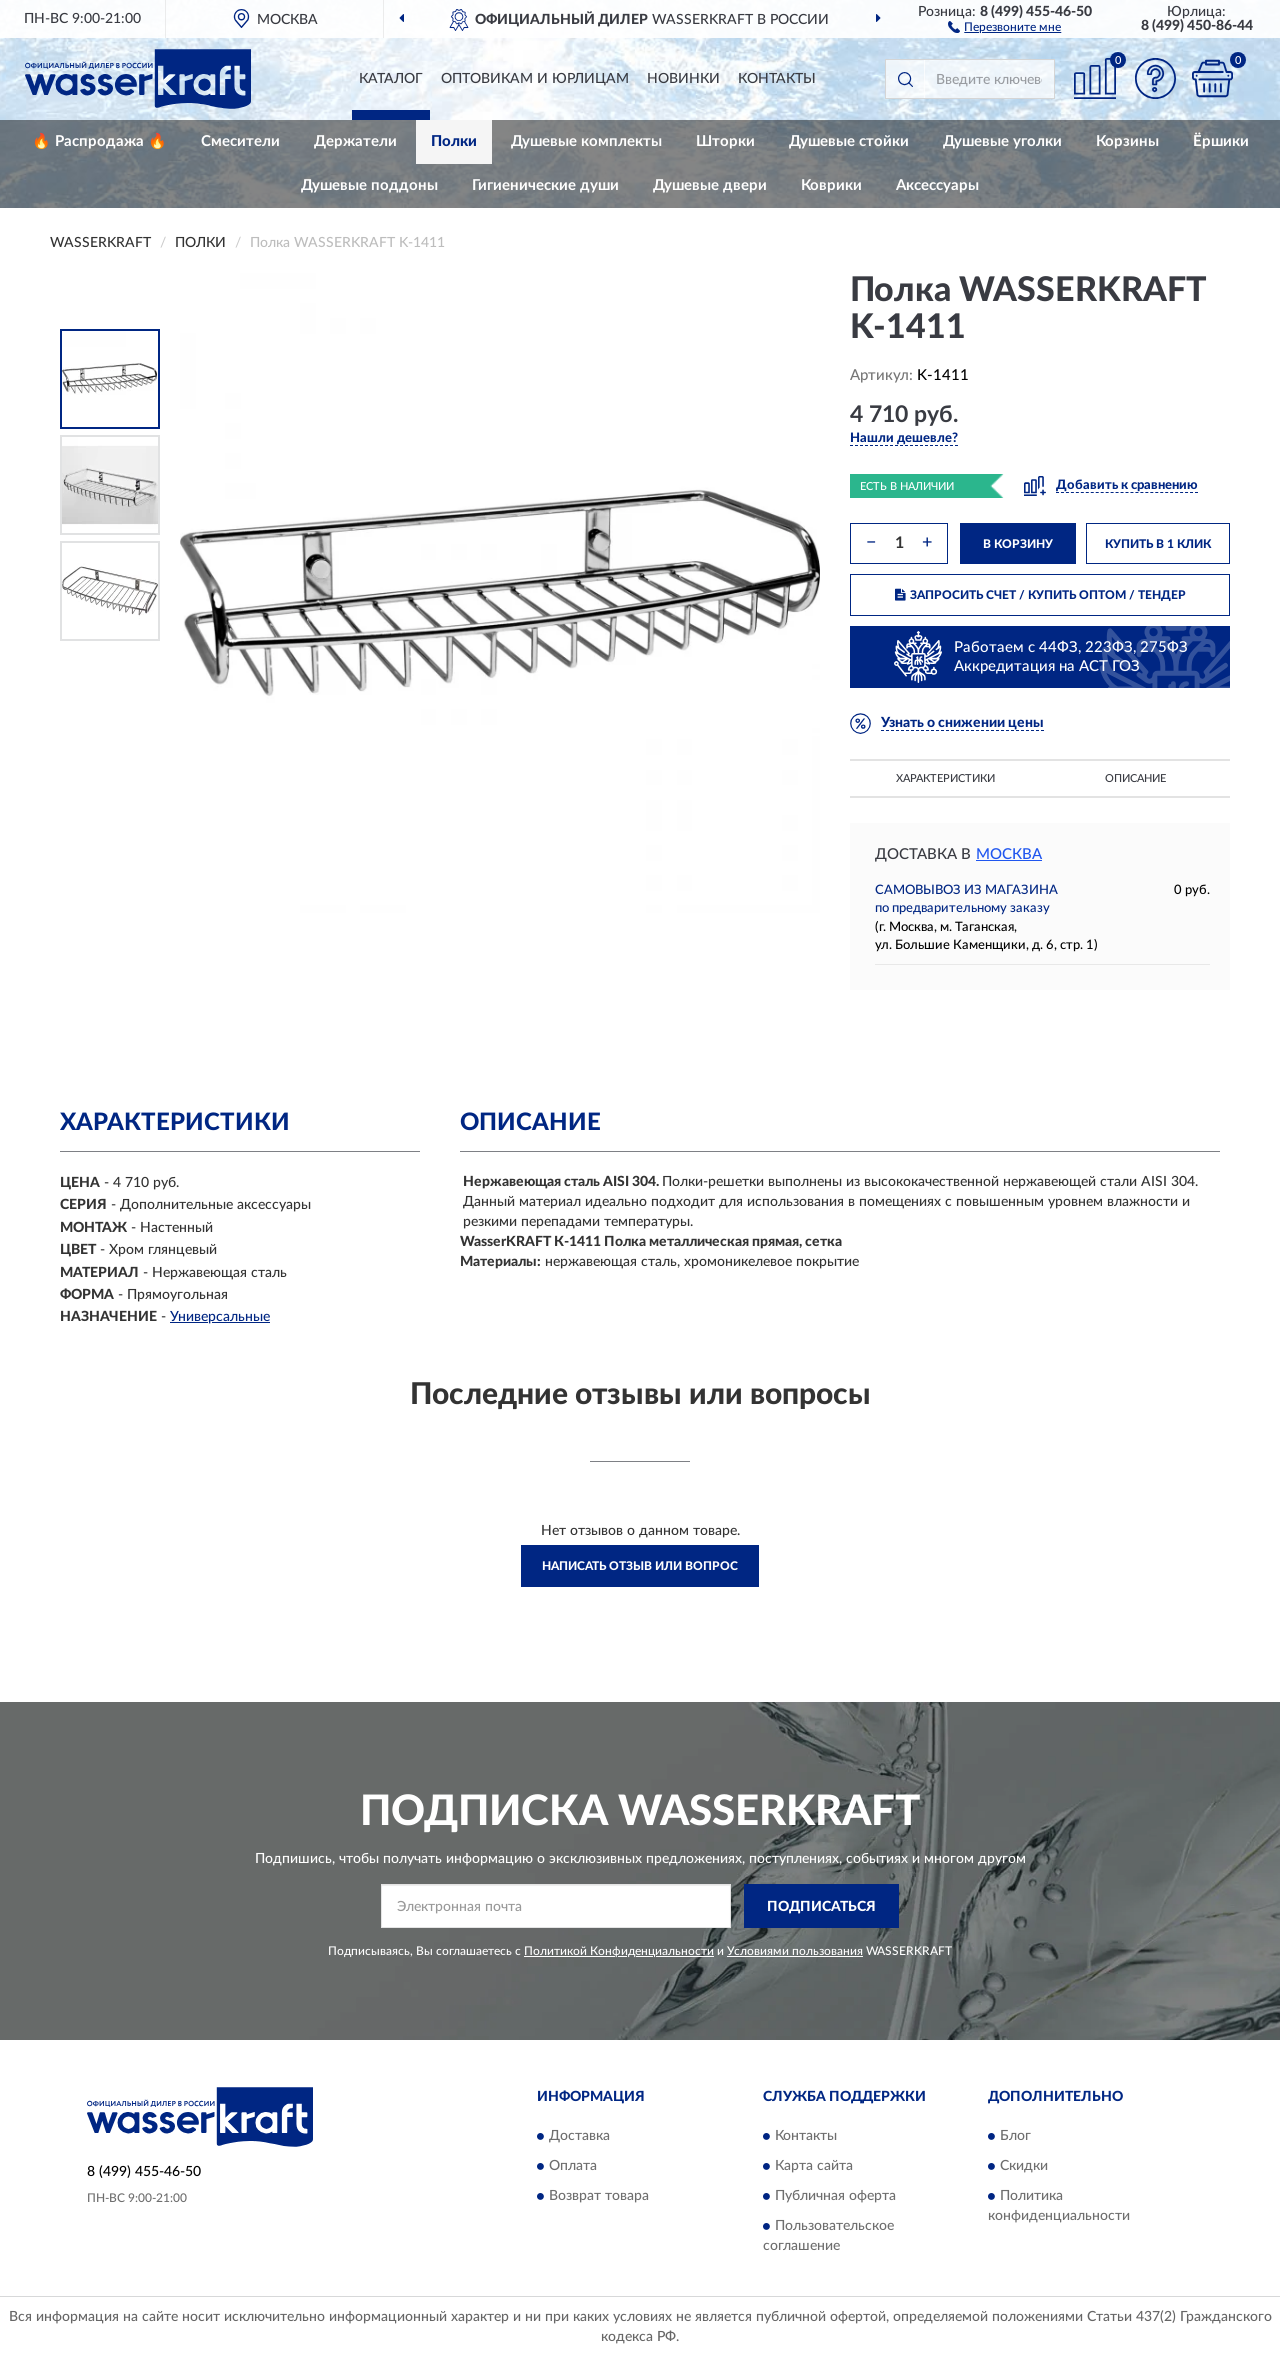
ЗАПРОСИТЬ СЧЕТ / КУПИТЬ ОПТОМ (1040, 595)
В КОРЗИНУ (1018, 544)
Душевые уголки (1002, 141)
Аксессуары (937, 185)
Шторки (725, 141)
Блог (1015, 2136)
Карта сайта (814, 2166)
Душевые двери (710, 185)
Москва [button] (1009, 854)
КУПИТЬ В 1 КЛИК (1158, 544)
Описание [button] (1135, 778)
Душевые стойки (849, 141)
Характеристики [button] (945, 778)
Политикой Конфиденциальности (619, 1951)
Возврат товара (599, 2196)
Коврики (831, 185)
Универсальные (220, 1317)
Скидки (1024, 2166)
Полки (454, 141)
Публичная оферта (835, 2196)
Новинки (683, 79)
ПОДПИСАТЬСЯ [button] (821, 1907)
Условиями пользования (795, 1951)
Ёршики (1221, 141)
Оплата (573, 2166)
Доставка (579, 2136)
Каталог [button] (391, 79)
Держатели (355, 141)
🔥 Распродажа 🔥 (99, 141)
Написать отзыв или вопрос (640, 1566)
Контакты (777, 79)
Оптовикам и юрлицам (535, 79)
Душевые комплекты (586, 141)
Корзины (1127, 141)
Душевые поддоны (369, 185)
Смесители (240, 141)
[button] (1004, 26)
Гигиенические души (545, 185)
